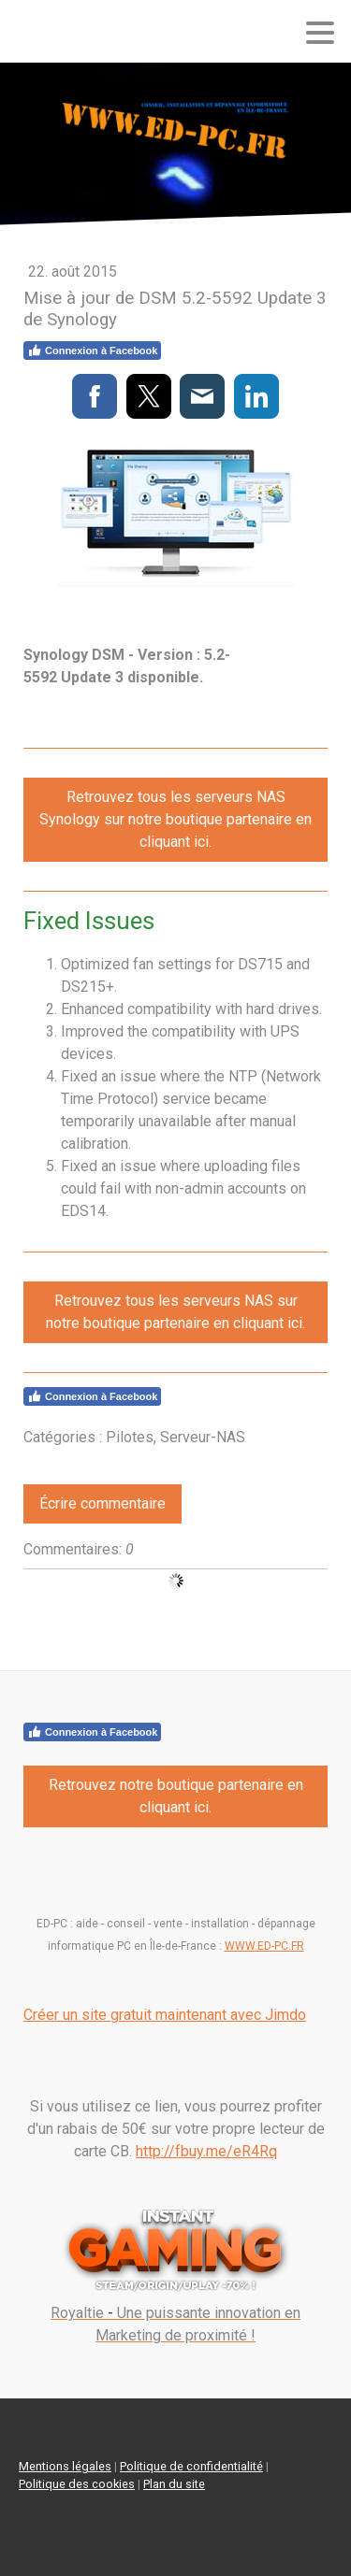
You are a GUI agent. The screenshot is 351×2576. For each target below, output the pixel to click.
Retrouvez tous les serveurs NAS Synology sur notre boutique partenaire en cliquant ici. (175, 819)
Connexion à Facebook (92, 350)
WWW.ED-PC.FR (264, 1946)
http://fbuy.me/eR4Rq (206, 2151)
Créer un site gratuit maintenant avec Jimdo (164, 2015)
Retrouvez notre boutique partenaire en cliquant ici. (176, 1796)
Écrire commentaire (102, 1503)
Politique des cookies (77, 2484)
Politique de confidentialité (191, 2466)
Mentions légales (65, 2466)
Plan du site (174, 2484)
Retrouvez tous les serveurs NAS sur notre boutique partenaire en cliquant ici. (175, 1312)
